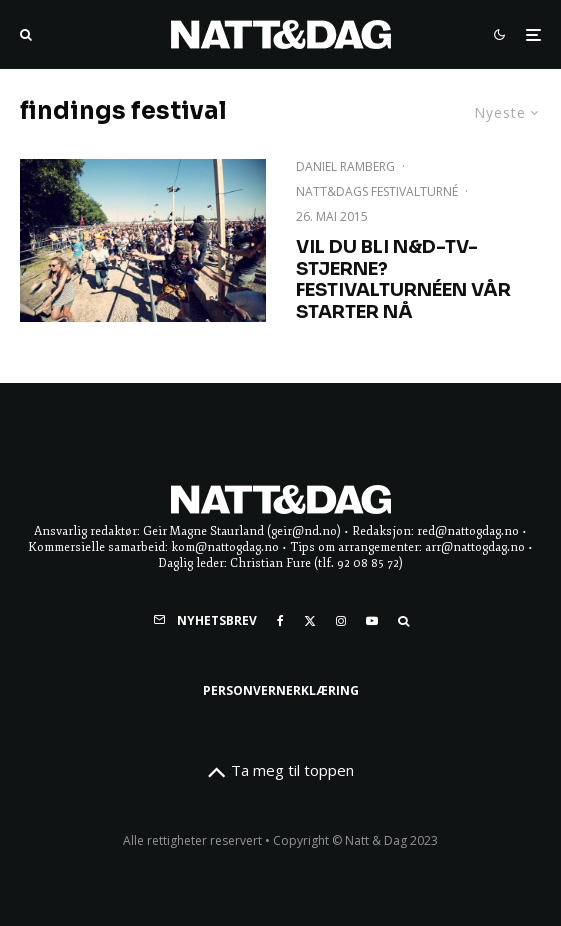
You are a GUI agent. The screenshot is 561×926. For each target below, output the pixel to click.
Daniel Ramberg (345, 166)
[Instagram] (341, 621)
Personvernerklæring (281, 690)
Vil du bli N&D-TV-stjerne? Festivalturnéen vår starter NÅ (403, 280)
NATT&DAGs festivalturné (377, 191)
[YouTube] (372, 621)
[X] (310, 621)
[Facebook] (280, 621)
